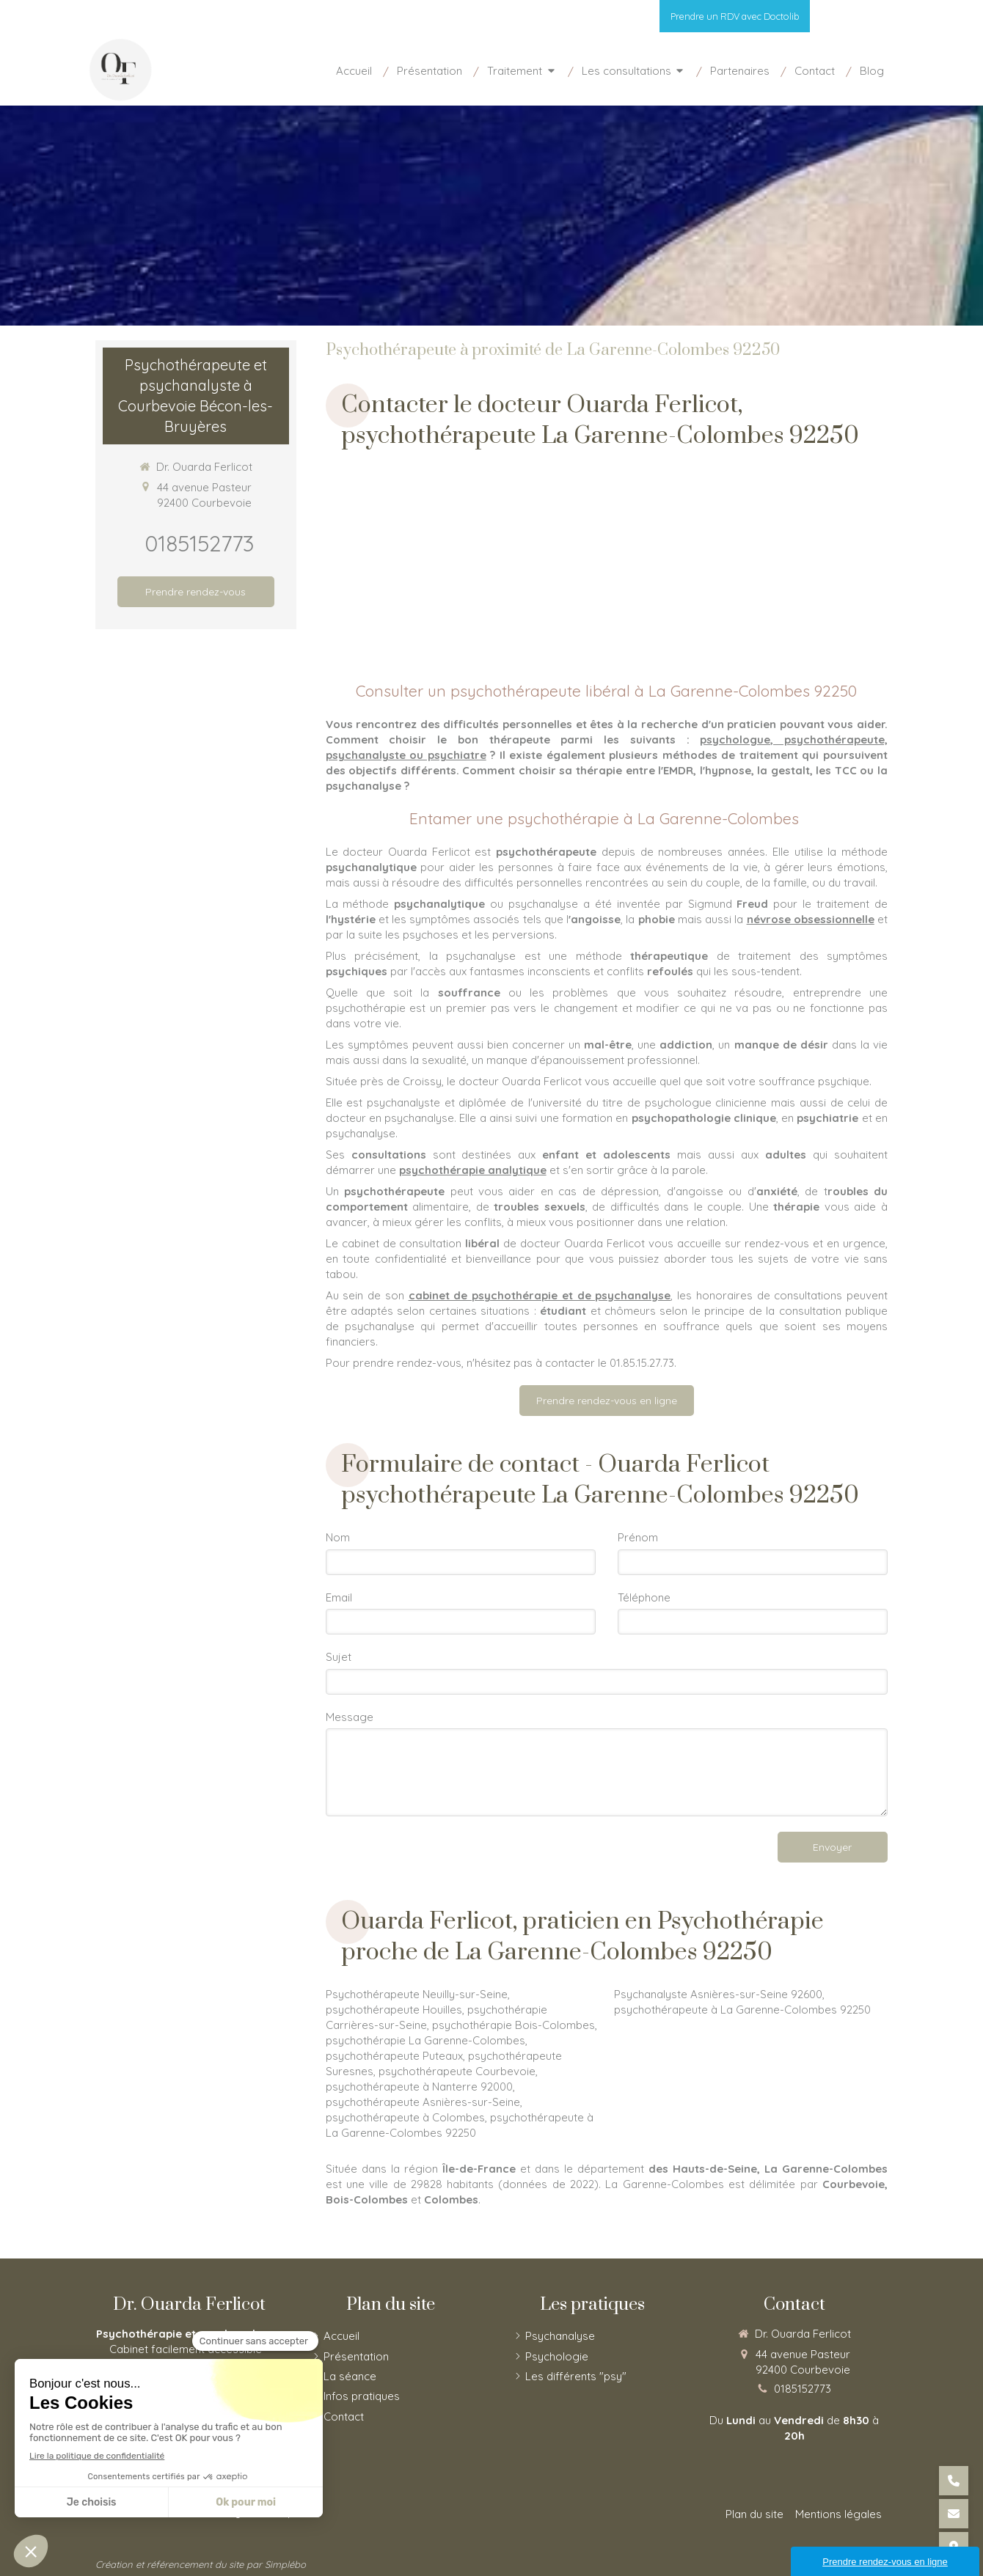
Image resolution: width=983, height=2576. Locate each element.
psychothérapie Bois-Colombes (513, 2025)
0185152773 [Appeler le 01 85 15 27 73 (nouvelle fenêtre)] (199, 543)
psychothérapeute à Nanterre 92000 (419, 2087)
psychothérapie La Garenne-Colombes (425, 2040)
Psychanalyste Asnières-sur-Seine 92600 (718, 1994)
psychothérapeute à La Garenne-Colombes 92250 (742, 2010)
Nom (338, 1537)
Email (339, 1597)
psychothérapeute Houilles (394, 2010)
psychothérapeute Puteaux (394, 2056)
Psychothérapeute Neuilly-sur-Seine (417, 1994)
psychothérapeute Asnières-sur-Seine (423, 2102)
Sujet (338, 1657)
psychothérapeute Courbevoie (457, 2071)
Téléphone (644, 1597)
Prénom (638, 1537)
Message (349, 1717)
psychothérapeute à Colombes (405, 2117)
